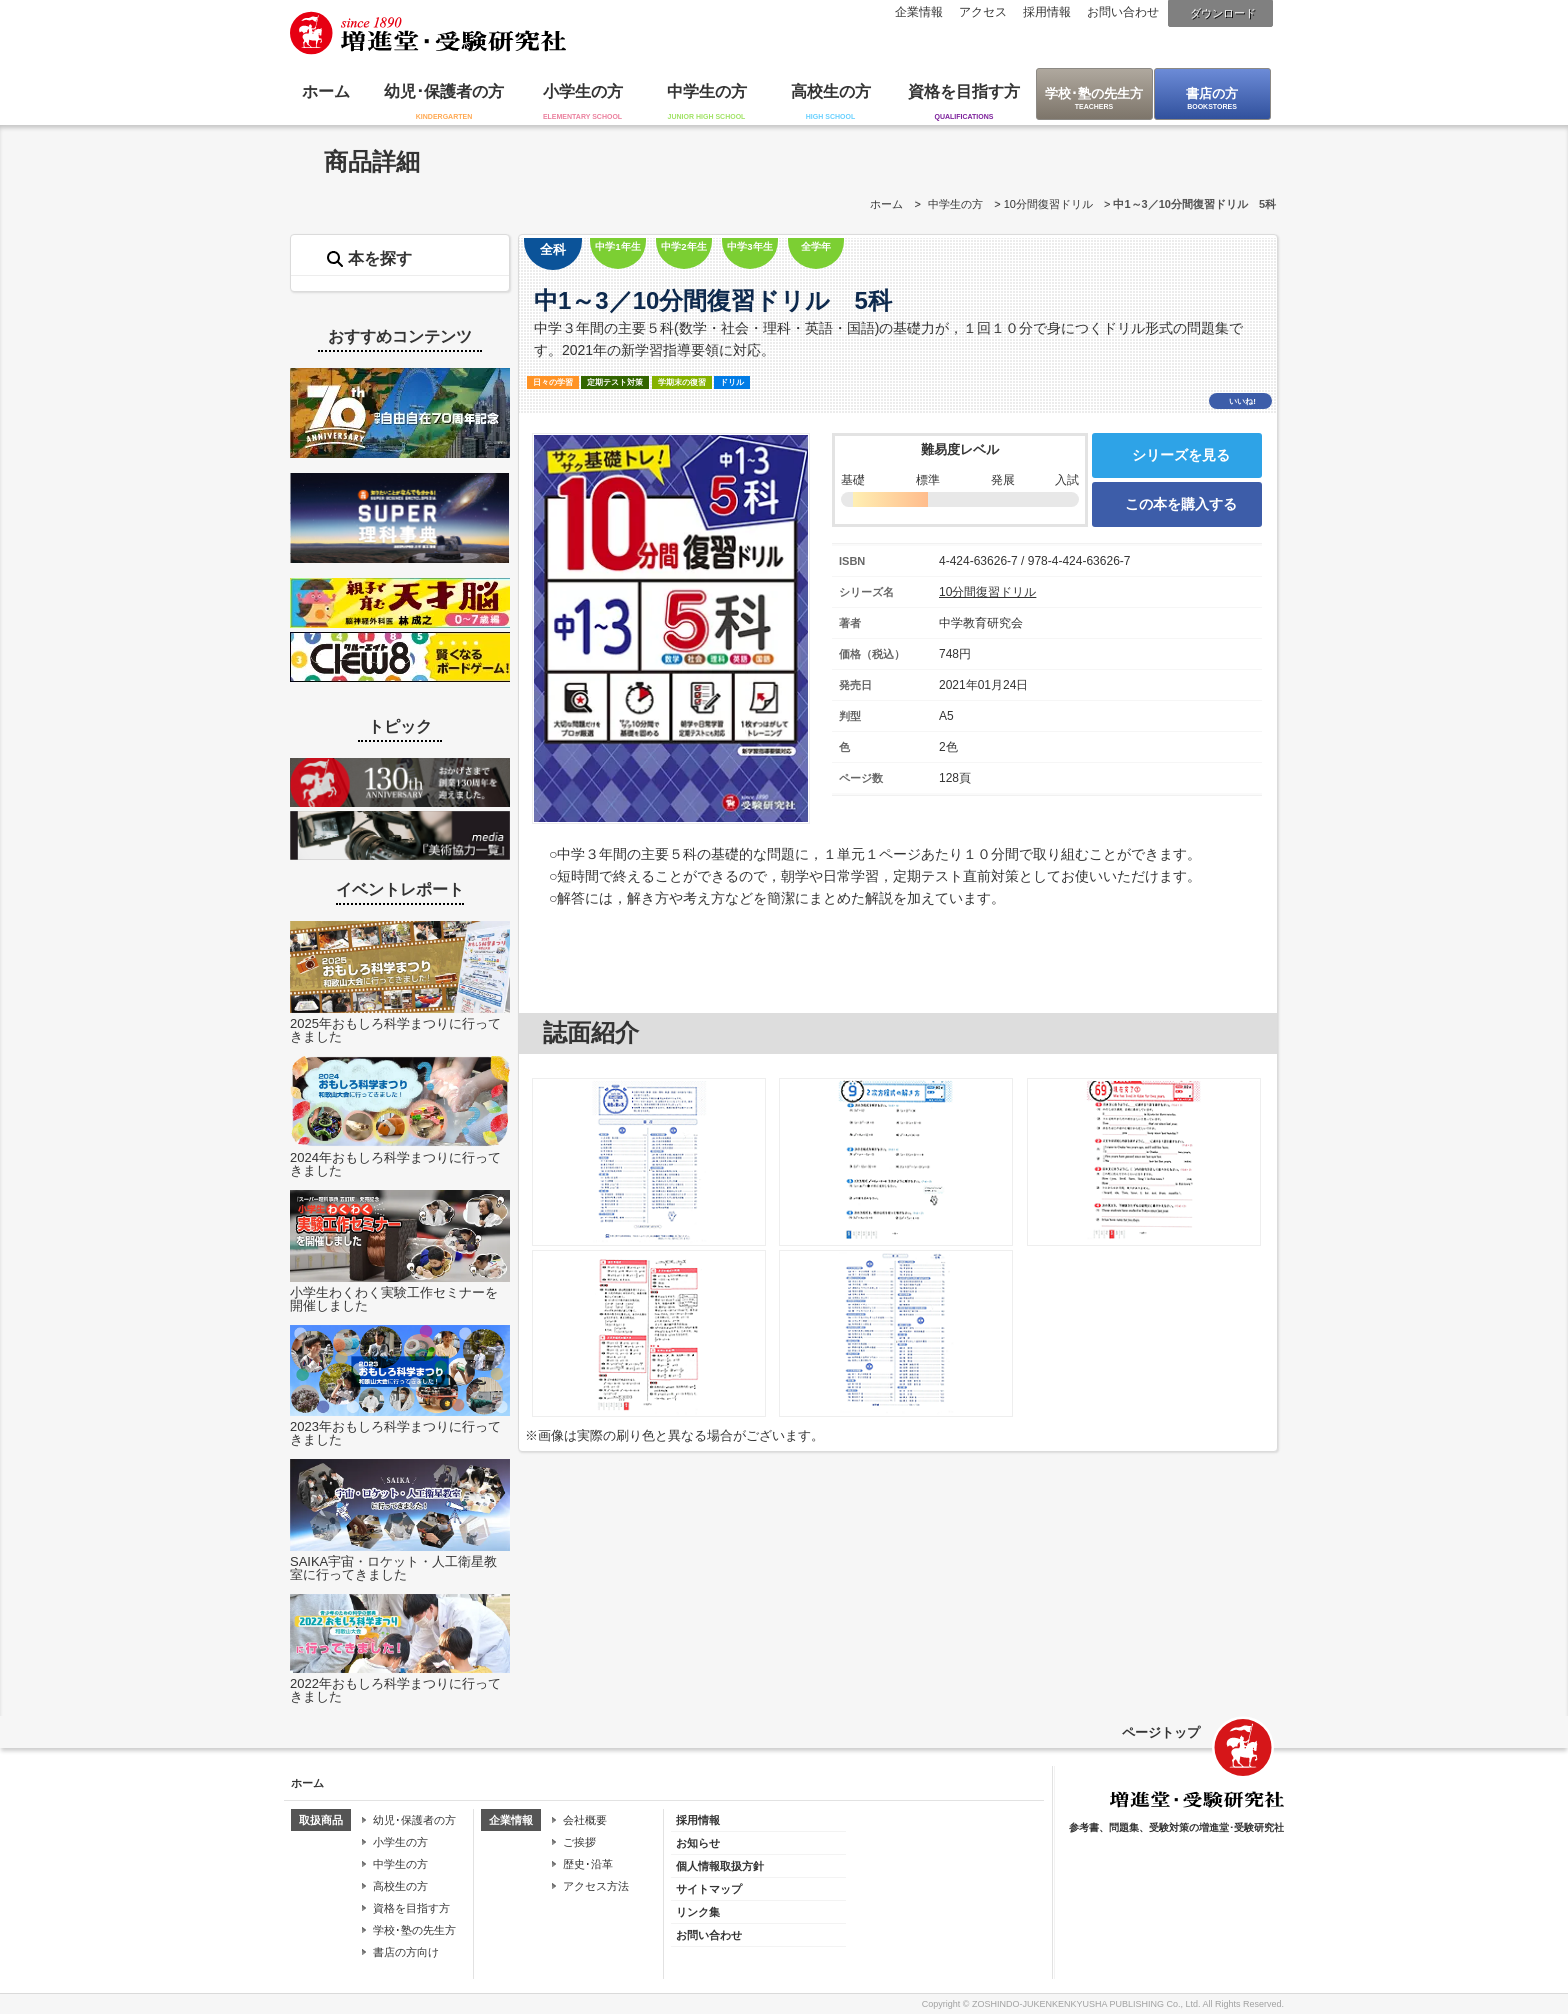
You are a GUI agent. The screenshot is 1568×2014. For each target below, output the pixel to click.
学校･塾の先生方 (1094, 93)
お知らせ (698, 1843)
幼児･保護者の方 (444, 91)
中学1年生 (617, 246)
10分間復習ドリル (1048, 204)
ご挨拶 (579, 1842)
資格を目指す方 (964, 91)
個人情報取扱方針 (720, 1866)
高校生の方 (831, 91)
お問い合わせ (1123, 12)
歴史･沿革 (588, 1864)
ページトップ (1161, 1732)
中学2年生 (683, 246)
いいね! (1242, 401)
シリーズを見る (1181, 455)
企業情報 (919, 12)
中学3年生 (749, 246)
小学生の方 (583, 91)
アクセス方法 (596, 1886)
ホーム (326, 91)
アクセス (983, 12)
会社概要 (585, 1820)
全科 (553, 249)
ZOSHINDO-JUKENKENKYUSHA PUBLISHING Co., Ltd (1085, 2004)
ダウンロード (1223, 13)
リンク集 (698, 1912)
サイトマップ (709, 1889)
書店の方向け (406, 1952)
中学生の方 (707, 91)
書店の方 (1212, 93)
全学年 (816, 246)
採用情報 (1047, 12)
